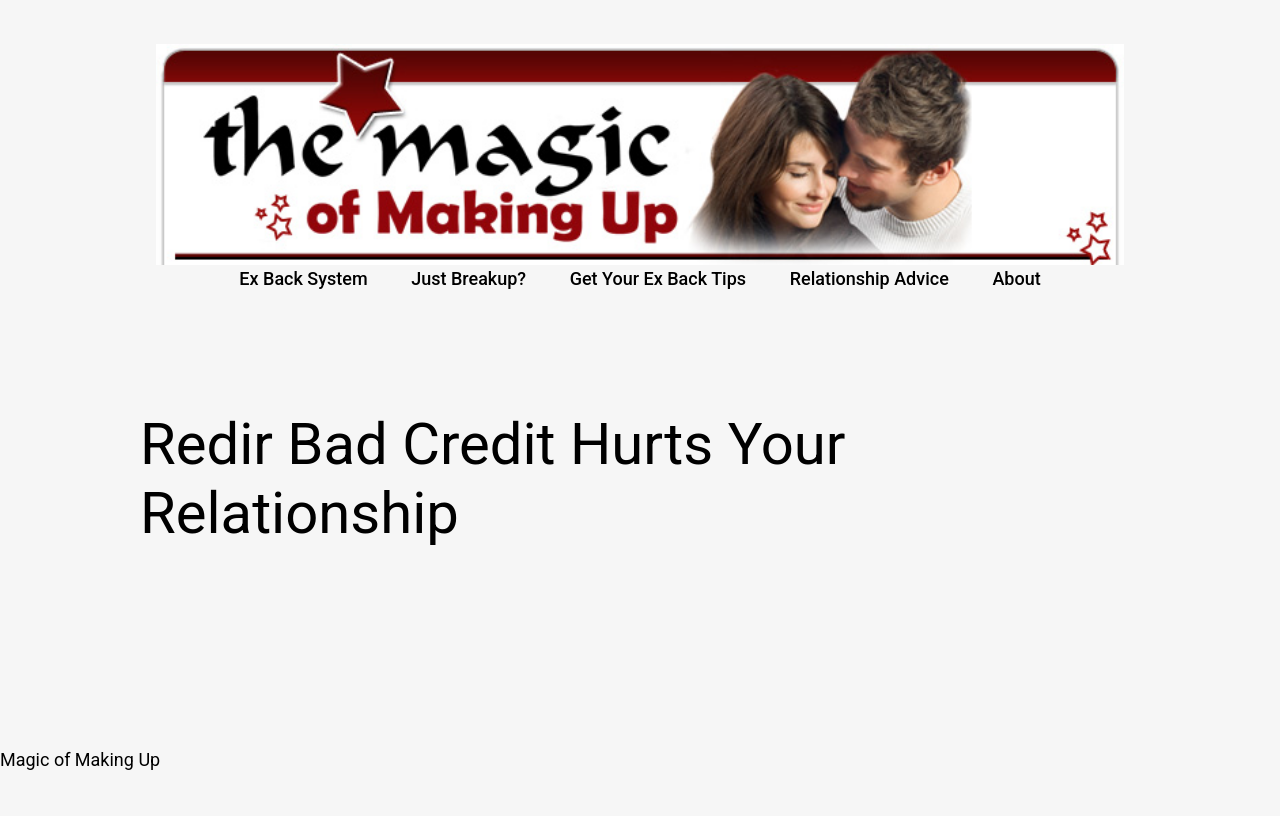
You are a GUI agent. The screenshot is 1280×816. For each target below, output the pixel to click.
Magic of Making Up (80, 759)
